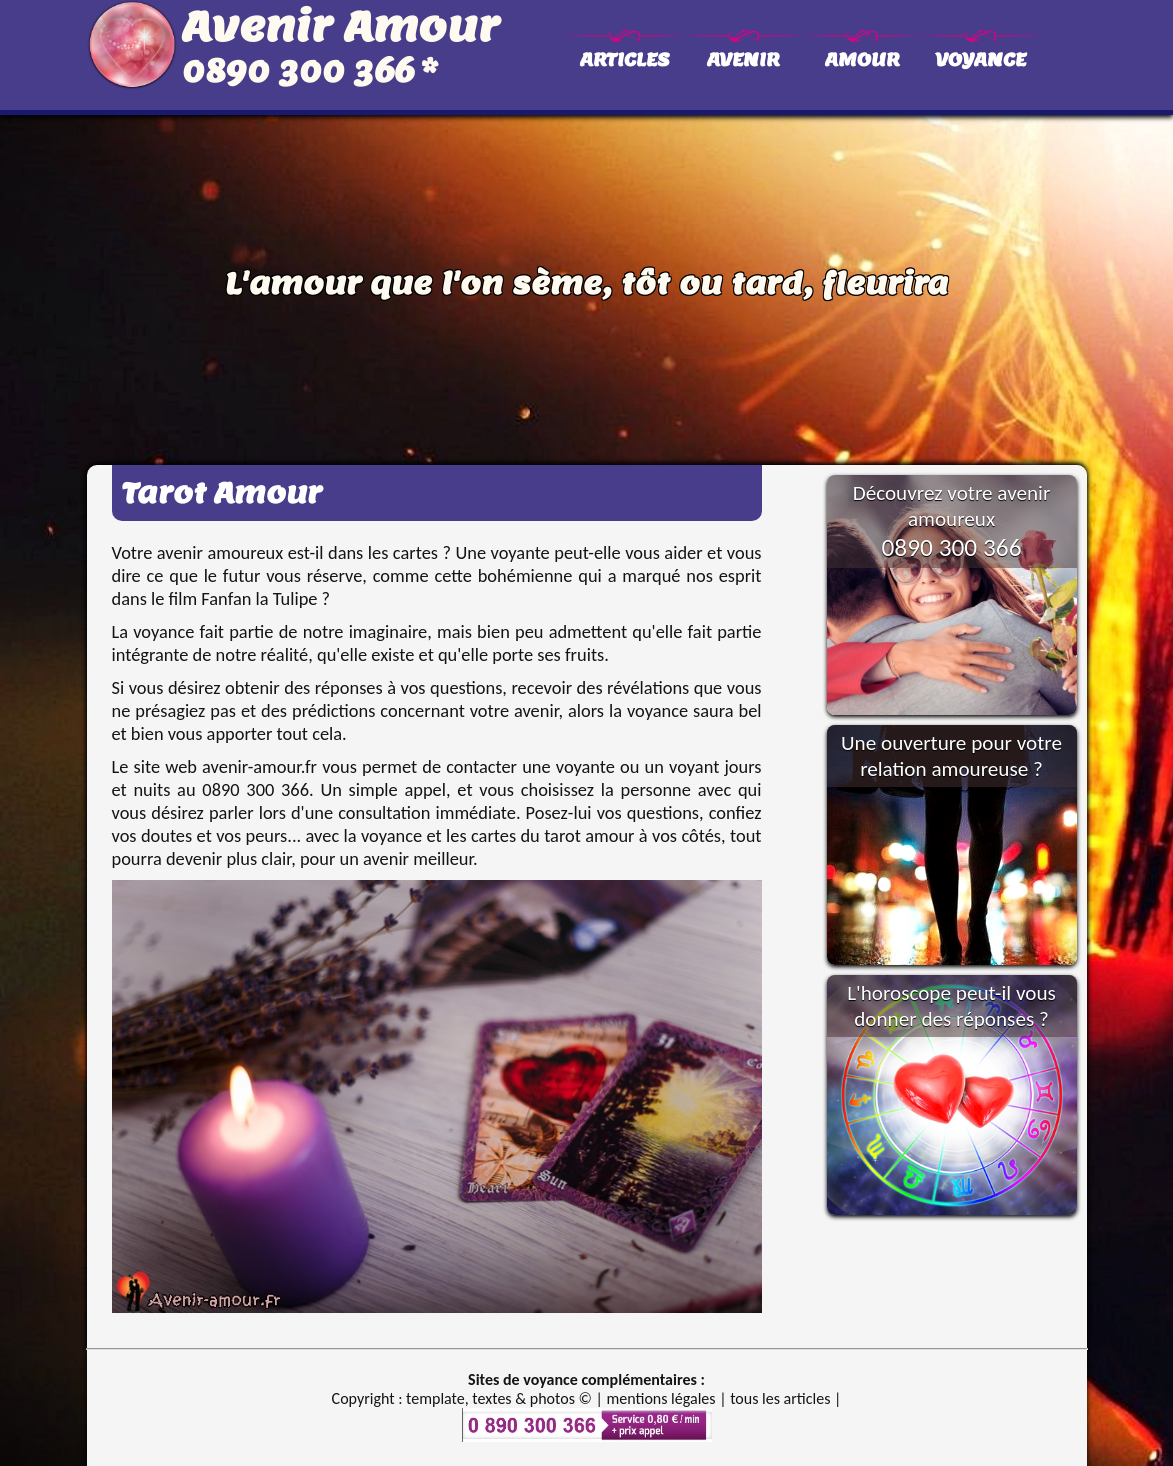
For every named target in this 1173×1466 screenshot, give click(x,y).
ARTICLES (624, 59)
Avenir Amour (340, 26)
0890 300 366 (298, 71)
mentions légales (660, 1398)
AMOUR (862, 59)
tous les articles (780, 1398)
